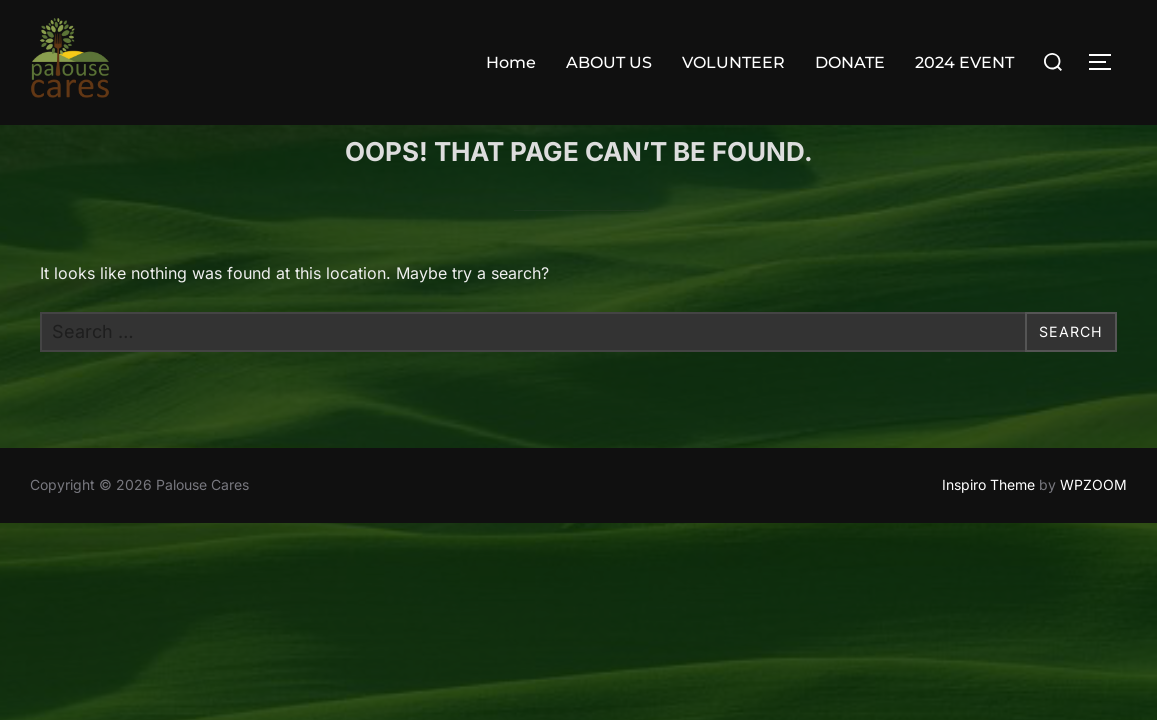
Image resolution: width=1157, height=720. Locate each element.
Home (511, 62)
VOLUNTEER (733, 62)
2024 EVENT (964, 62)
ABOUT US (609, 62)
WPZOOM (1093, 524)
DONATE (850, 62)
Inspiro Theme (988, 524)
